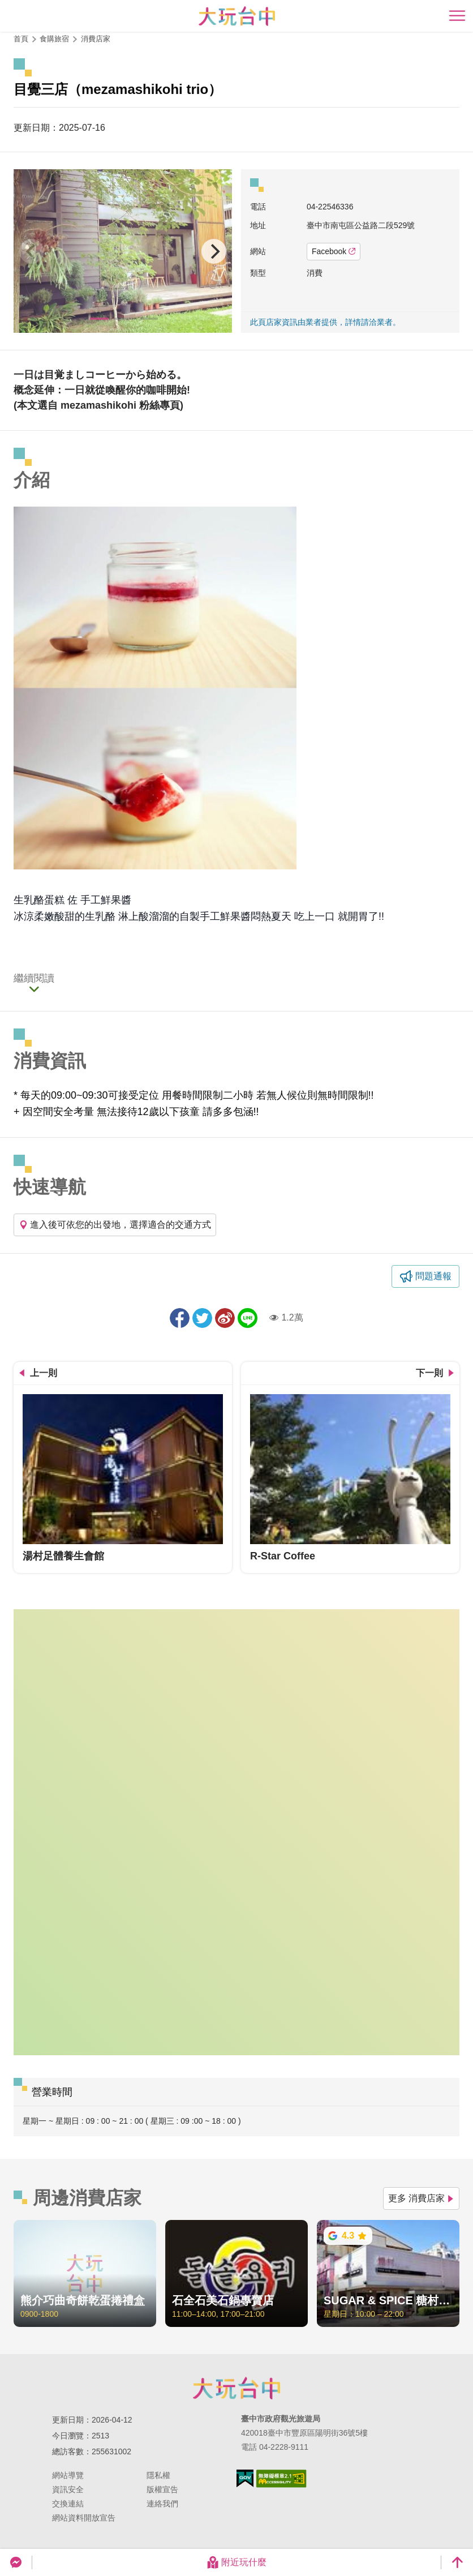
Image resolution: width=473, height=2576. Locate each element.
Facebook (333, 251)
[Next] (213, 251)
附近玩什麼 (236, 2562)
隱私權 (158, 2475)
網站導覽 (68, 2475)
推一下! (202, 1318)
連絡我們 (162, 2503)
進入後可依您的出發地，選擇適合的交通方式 (115, 1224)
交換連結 (68, 2503)
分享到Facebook (180, 1318)
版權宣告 (162, 2489)
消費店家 (95, 39)
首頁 (21, 39)
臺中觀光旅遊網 (237, 16)
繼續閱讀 (34, 979)
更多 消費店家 (421, 2198)
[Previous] (31, 251)
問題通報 (433, 1276)
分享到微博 (225, 1318)
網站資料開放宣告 (83, 2517)
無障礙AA (281, 2479)
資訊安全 (68, 2489)
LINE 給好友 (247, 1318)
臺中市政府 (236, 2388)
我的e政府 (244, 2478)
